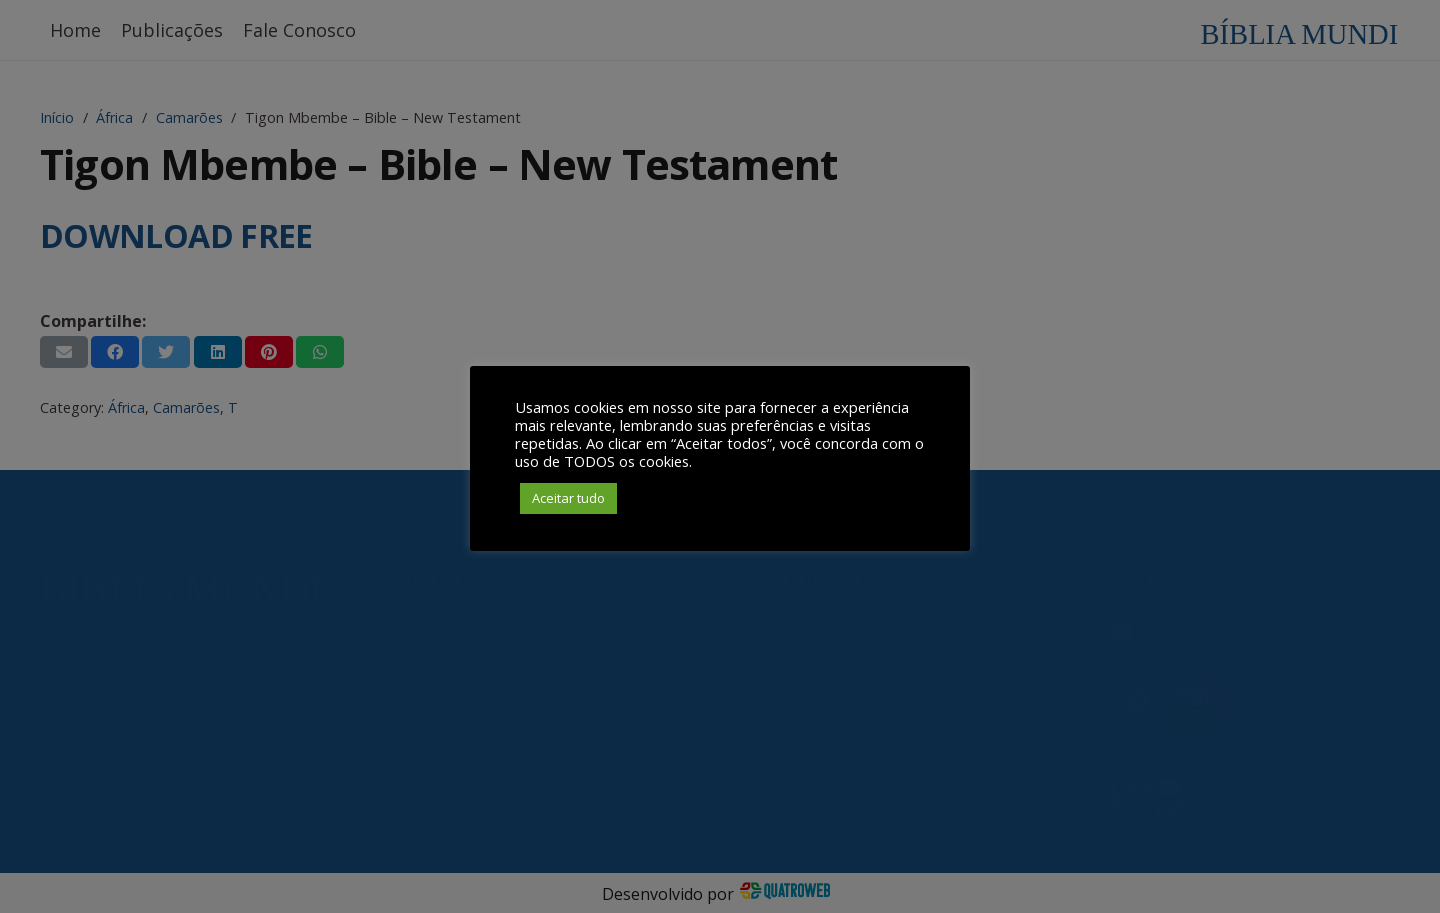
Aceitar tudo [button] (568, 498)
